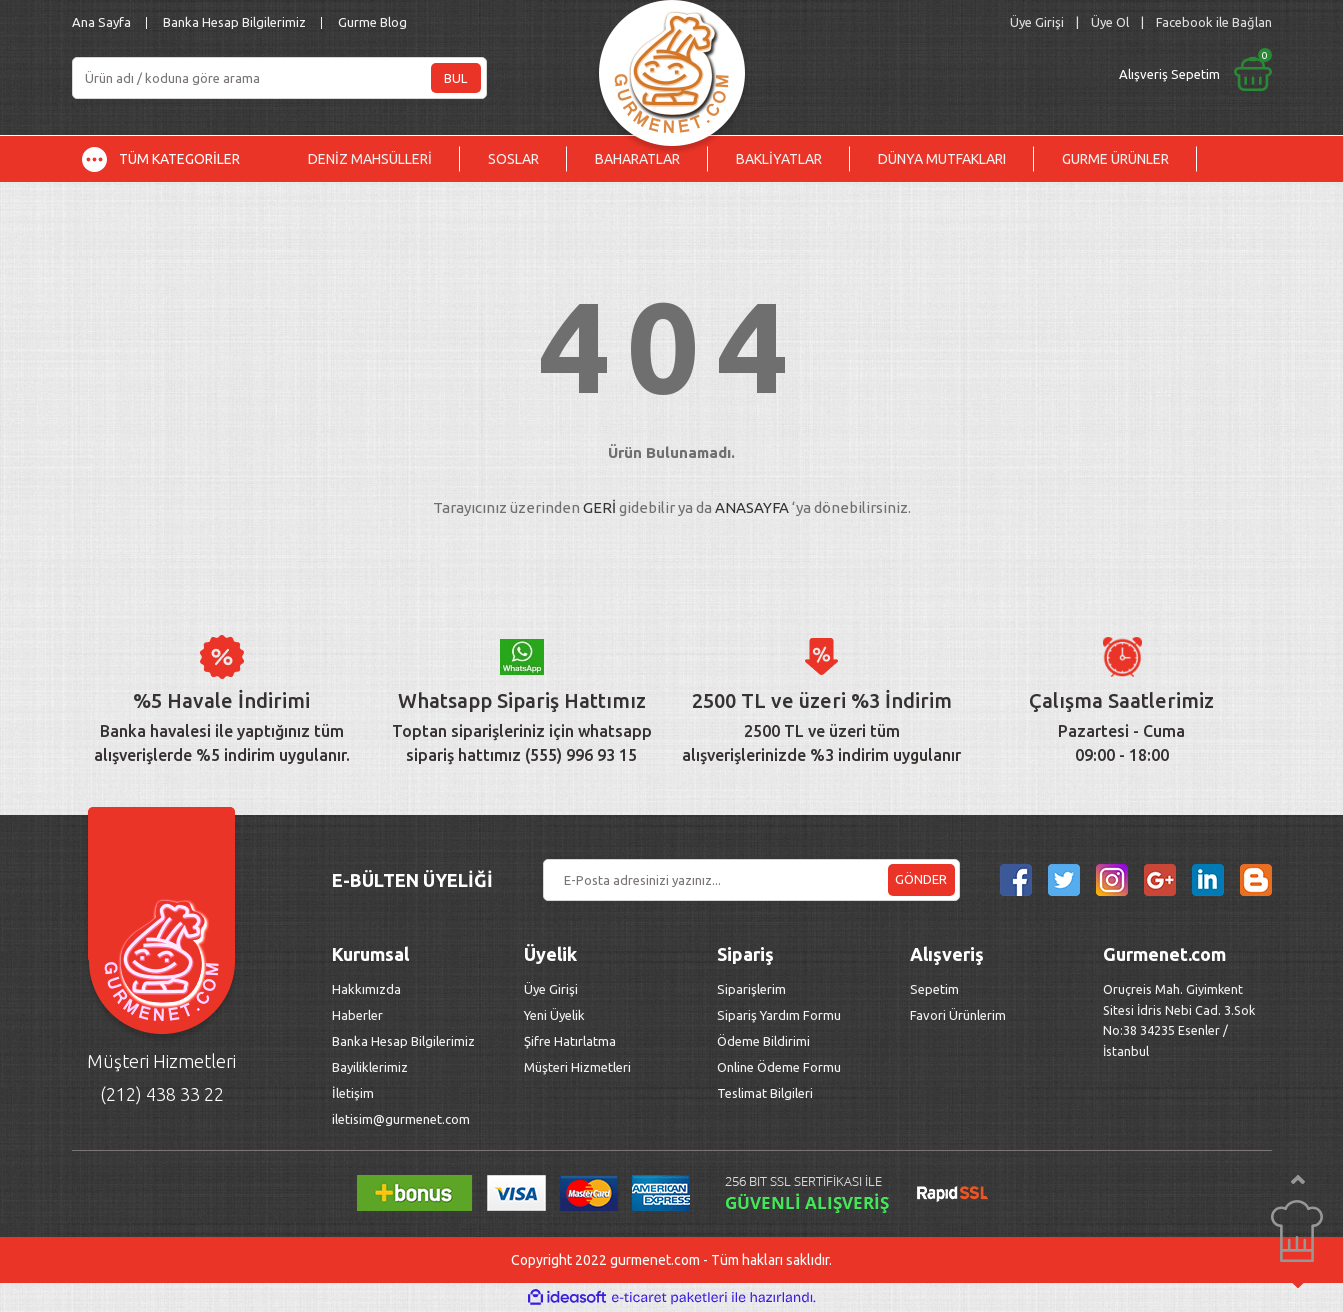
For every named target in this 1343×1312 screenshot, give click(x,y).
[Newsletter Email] (751, 880)
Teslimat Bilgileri (766, 1093)
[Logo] (672, 67)
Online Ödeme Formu (779, 1067)
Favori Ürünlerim (958, 1015)
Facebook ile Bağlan (1214, 22)
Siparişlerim (751, 989)
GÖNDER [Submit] (921, 879)
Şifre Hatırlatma (570, 1041)
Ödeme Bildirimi (763, 1041)
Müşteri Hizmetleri (579, 1067)
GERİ (599, 507)
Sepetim (934, 989)
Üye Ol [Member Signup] (1110, 22)
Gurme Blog (372, 22)
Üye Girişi (551, 989)
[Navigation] (176, 159)
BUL (455, 78)
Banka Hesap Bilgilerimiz (234, 22)
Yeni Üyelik (554, 1015)
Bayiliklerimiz (370, 1067)
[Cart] (1029, 74)
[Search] (279, 78)
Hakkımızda (366, 989)
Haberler (357, 1015)
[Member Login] (1037, 22)
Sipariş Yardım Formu (779, 1015)
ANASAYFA (752, 507)
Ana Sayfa (101, 22)
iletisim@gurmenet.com (401, 1119)
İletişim (353, 1093)
